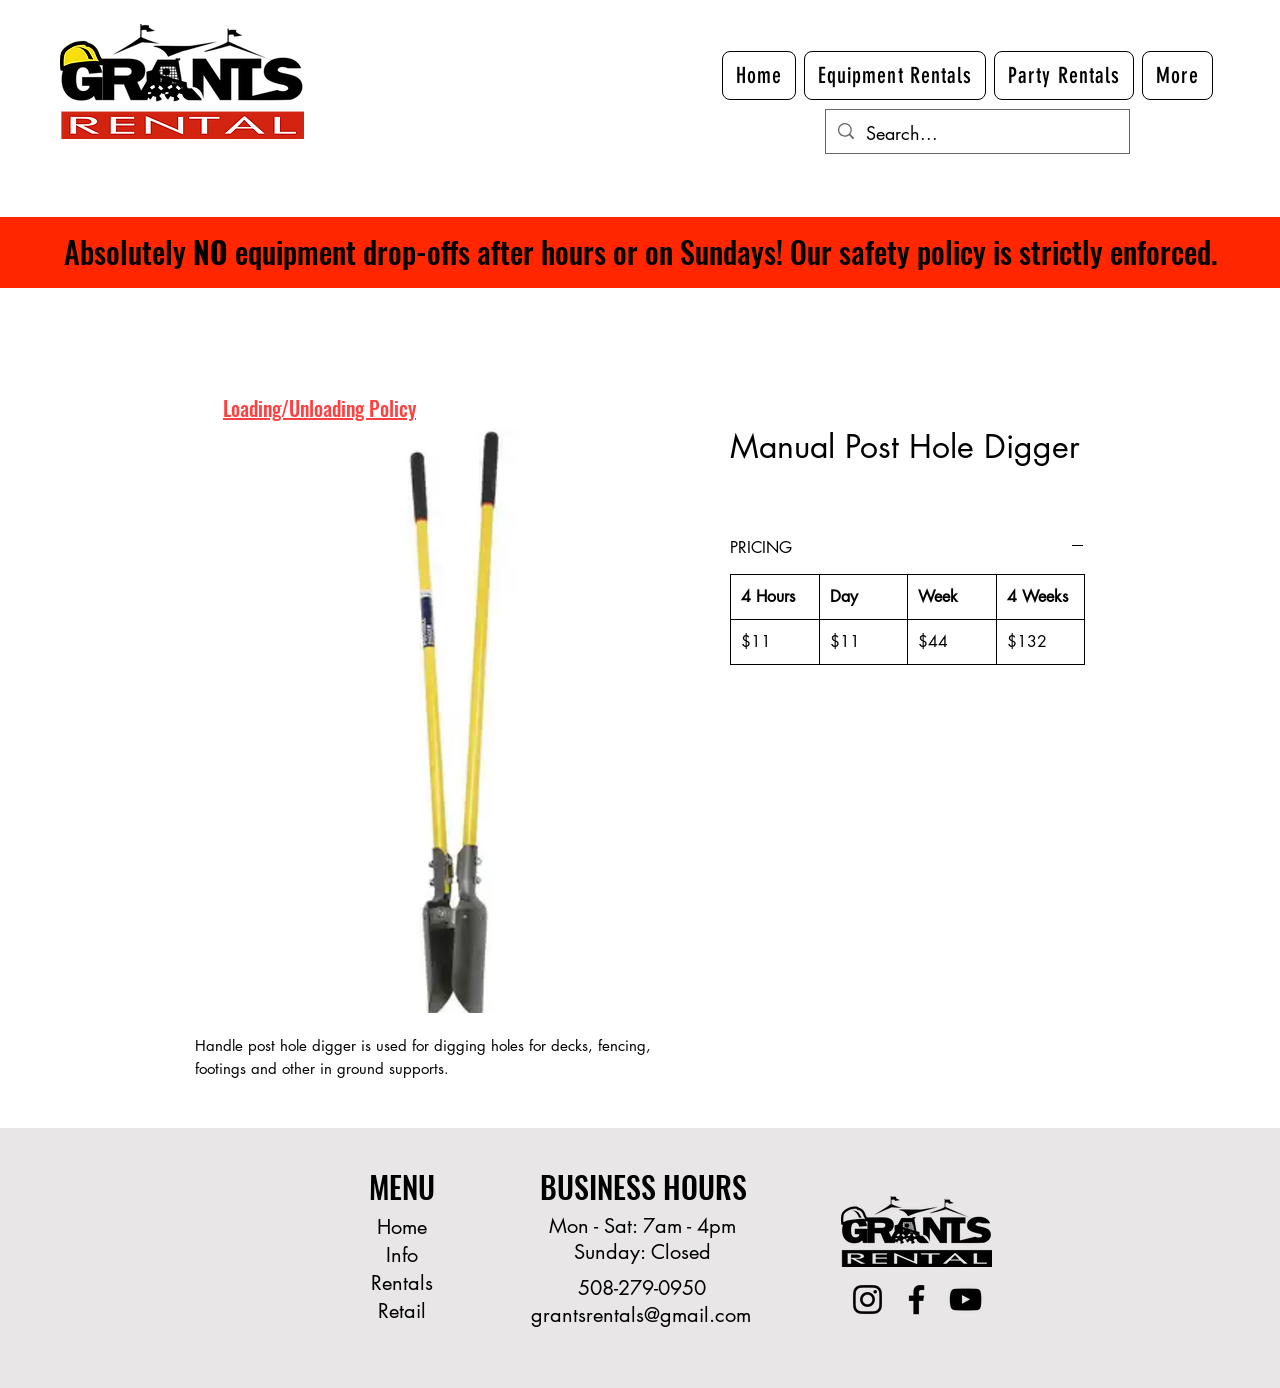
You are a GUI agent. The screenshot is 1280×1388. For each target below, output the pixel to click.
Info (402, 1255)
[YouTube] (965, 1299)
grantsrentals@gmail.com (641, 1315)
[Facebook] (916, 1299)
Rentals (402, 1283)
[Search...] (976, 134)
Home (402, 1227)
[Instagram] (867, 1299)
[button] (1177, 75)
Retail (402, 1311)
